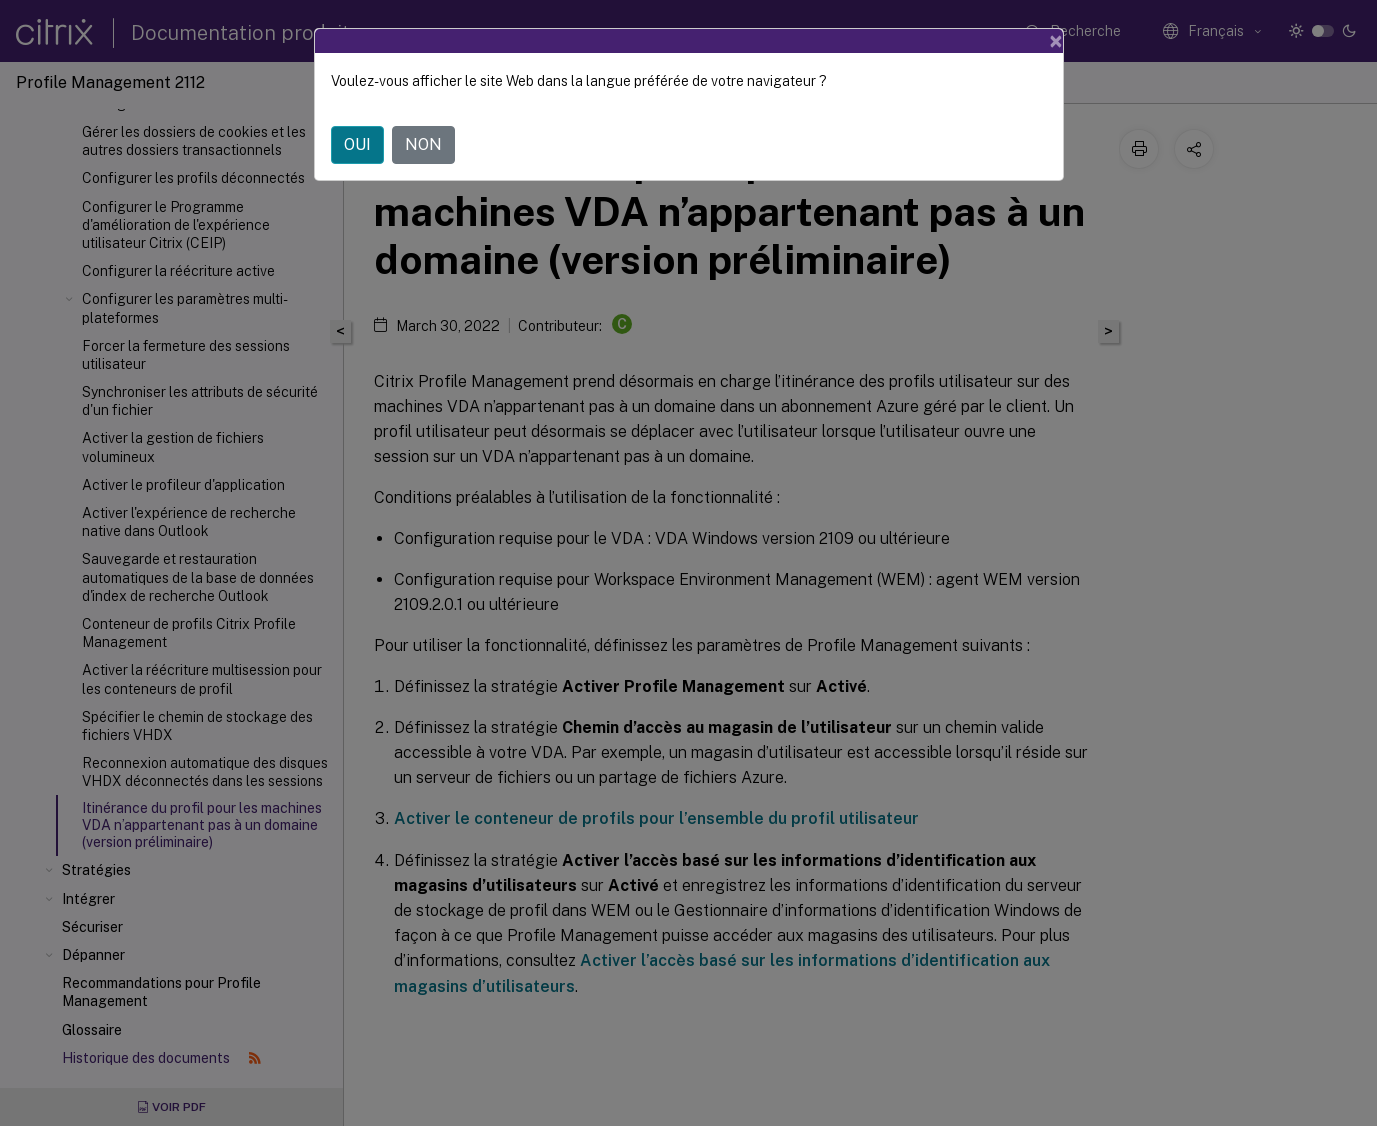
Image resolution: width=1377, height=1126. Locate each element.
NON (423, 144)
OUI (357, 144)
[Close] (1056, 41)
